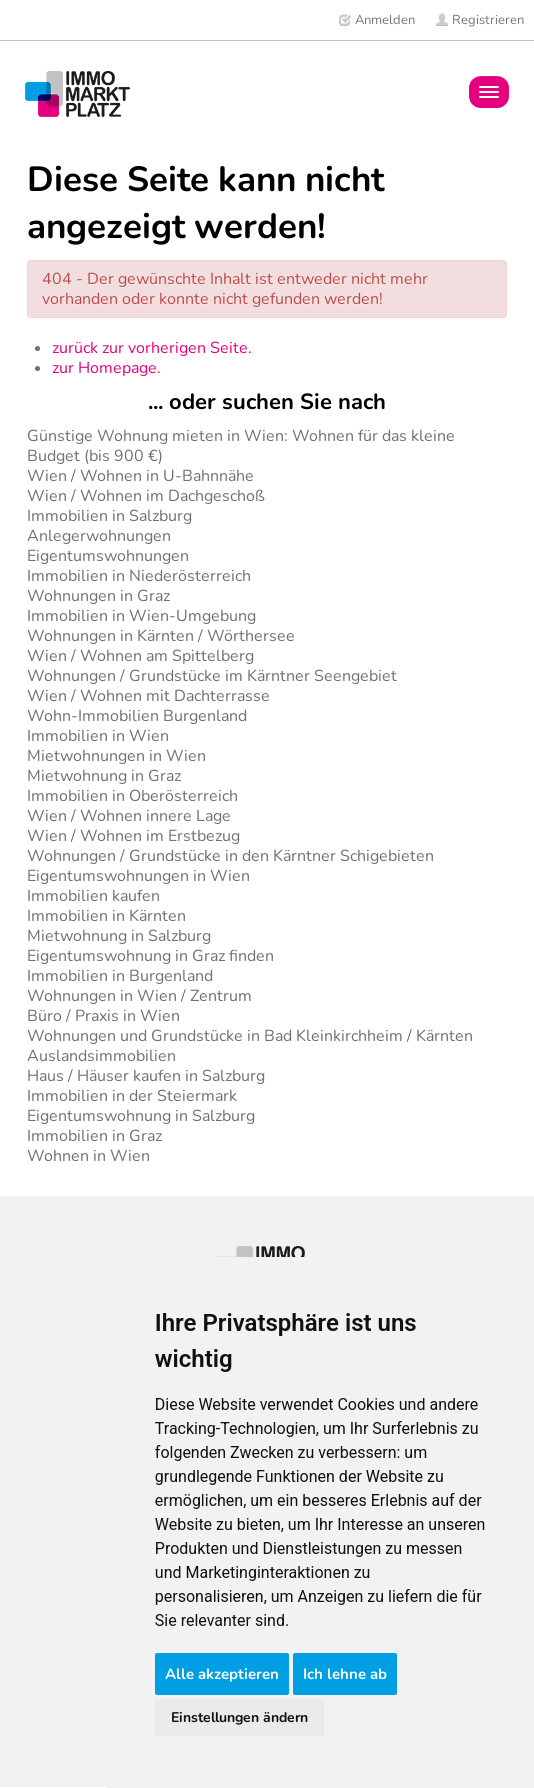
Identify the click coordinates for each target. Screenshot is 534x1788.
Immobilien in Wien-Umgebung (141, 616)
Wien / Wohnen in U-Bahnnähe (140, 476)
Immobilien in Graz (94, 1136)
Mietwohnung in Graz (104, 776)
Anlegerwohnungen (99, 536)
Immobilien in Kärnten (106, 916)
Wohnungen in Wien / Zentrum (139, 996)
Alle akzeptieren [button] (222, 1674)
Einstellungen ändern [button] (239, 1717)
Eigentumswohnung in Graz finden (150, 956)
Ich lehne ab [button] (345, 1674)
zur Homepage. (106, 368)
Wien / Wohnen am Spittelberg (140, 656)
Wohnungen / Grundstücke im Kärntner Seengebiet (212, 676)
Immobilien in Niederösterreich (139, 576)
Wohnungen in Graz (98, 596)
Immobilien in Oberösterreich (132, 796)
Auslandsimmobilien (101, 1056)
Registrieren (479, 20)
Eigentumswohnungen (108, 556)
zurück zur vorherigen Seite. (152, 348)
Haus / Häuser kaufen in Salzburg (146, 1076)
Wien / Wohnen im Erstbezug (133, 836)
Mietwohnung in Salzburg (119, 936)
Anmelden (376, 20)
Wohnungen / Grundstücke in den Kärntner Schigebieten (230, 856)
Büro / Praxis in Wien (103, 1016)
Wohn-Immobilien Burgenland (137, 716)
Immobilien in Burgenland (120, 976)
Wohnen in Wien (88, 1156)
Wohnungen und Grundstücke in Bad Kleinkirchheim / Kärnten (250, 1036)
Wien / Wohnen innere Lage (129, 816)
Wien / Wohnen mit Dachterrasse (148, 696)
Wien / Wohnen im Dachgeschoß (146, 496)
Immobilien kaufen (93, 896)
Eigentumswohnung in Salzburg (141, 1116)
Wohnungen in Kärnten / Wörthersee (161, 636)
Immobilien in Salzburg (109, 516)
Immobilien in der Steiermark (132, 1096)
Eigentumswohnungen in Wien (138, 876)
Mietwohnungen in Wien (116, 756)
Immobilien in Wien (98, 736)
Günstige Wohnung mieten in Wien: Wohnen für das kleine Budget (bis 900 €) (241, 446)
